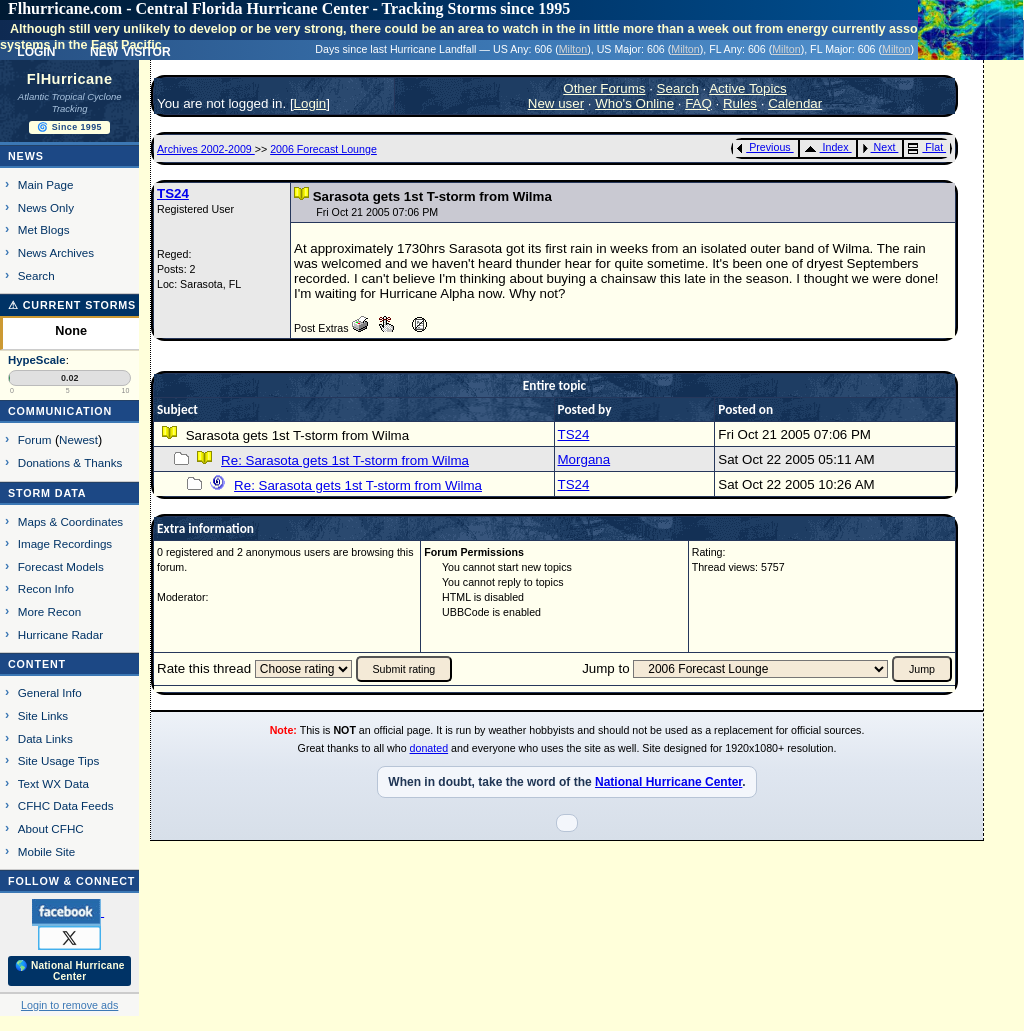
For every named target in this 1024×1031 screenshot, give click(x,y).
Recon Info (46, 588)
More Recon (49, 611)
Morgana (584, 459)
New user (556, 103)
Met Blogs (44, 229)
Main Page (46, 184)
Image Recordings (65, 543)
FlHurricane (70, 79)
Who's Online (634, 103)
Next (879, 147)
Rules (740, 103)
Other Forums (604, 88)
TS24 (173, 193)
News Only (46, 207)
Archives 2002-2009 (206, 149)
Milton (573, 49)
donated (429, 748)
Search (36, 275)
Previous (763, 147)
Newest (78, 439)
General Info (50, 692)
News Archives (56, 252)
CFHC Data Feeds (66, 805)
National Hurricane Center (668, 782)
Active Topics (748, 88)
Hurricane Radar (60, 634)
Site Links (43, 715)
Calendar (795, 103)
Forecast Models (61, 566)
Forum (35, 439)
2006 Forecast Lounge (323, 149)
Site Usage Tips (59, 760)
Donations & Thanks (70, 462)
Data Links (45, 738)
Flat (925, 147)
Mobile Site (47, 851)
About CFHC (51, 828)
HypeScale (37, 360)
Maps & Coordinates (70, 521)
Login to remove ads (69, 1005)
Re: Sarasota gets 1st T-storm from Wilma (345, 460)
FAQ (698, 103)
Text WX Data (53, 783)
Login (310, 103)
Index (826, 147)
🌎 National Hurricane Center (70, 971)
